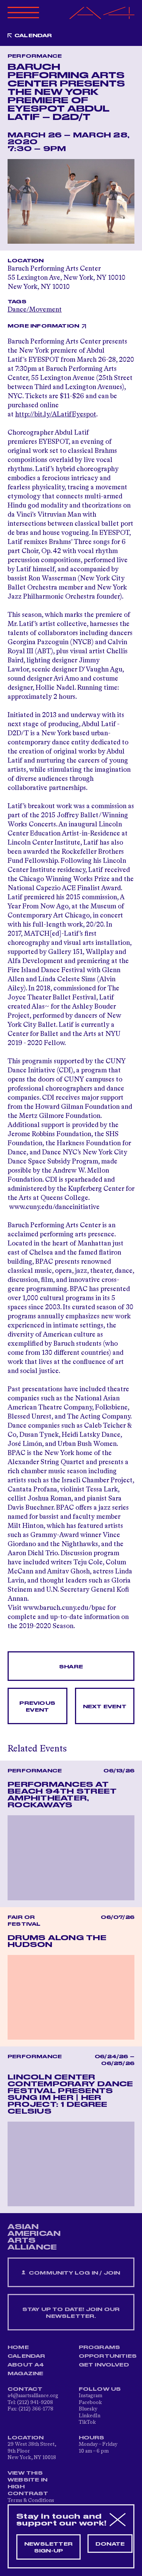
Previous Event (37, 1706)
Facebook (90, 2402)
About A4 (26, 2365)
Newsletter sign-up (48, 2547)
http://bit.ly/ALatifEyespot (55, 414)
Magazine (26, 2373)
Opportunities (108, 2356)
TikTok (87, 2422)
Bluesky (88, 2409)
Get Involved (104, 2365)
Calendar (33, 35)
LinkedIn (89, 2415)
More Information (43, 326)
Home (18, 2347)
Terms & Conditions (31, 2500)
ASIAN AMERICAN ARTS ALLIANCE (34, 2237)
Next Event (104, 1706)
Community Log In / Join (71, 2272)
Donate (110, 2544)
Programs (99, 2347)
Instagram (90, 2395)
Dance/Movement (35, 309)
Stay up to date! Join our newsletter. (71, 2313)
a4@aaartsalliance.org (33, 2395)
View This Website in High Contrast (28, 2483)
